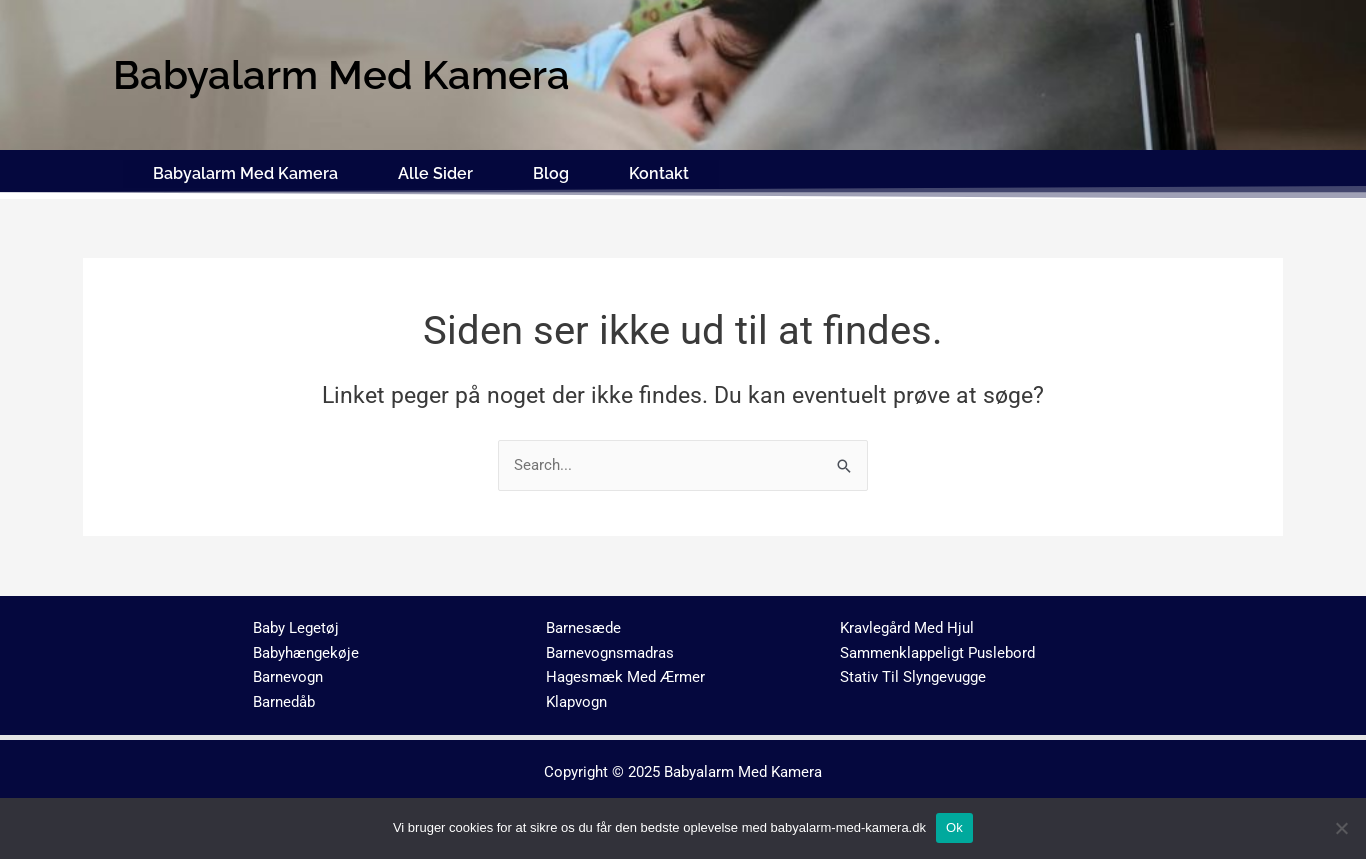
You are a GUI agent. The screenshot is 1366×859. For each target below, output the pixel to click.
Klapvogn (576, 701)
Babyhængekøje (306, 652)
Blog (551, 172)
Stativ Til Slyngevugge (913, 677)
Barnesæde (583, 627)
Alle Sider (435, 172)
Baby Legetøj (296, 627)
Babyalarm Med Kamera (245, 172)
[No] (1341, 828)
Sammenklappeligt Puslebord (937, 652)
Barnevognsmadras (610, 652)
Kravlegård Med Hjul (907, 627)
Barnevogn (288, 677)
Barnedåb (284, 701)
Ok (954, 827)
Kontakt (659, 172)
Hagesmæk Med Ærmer (625, 677)
